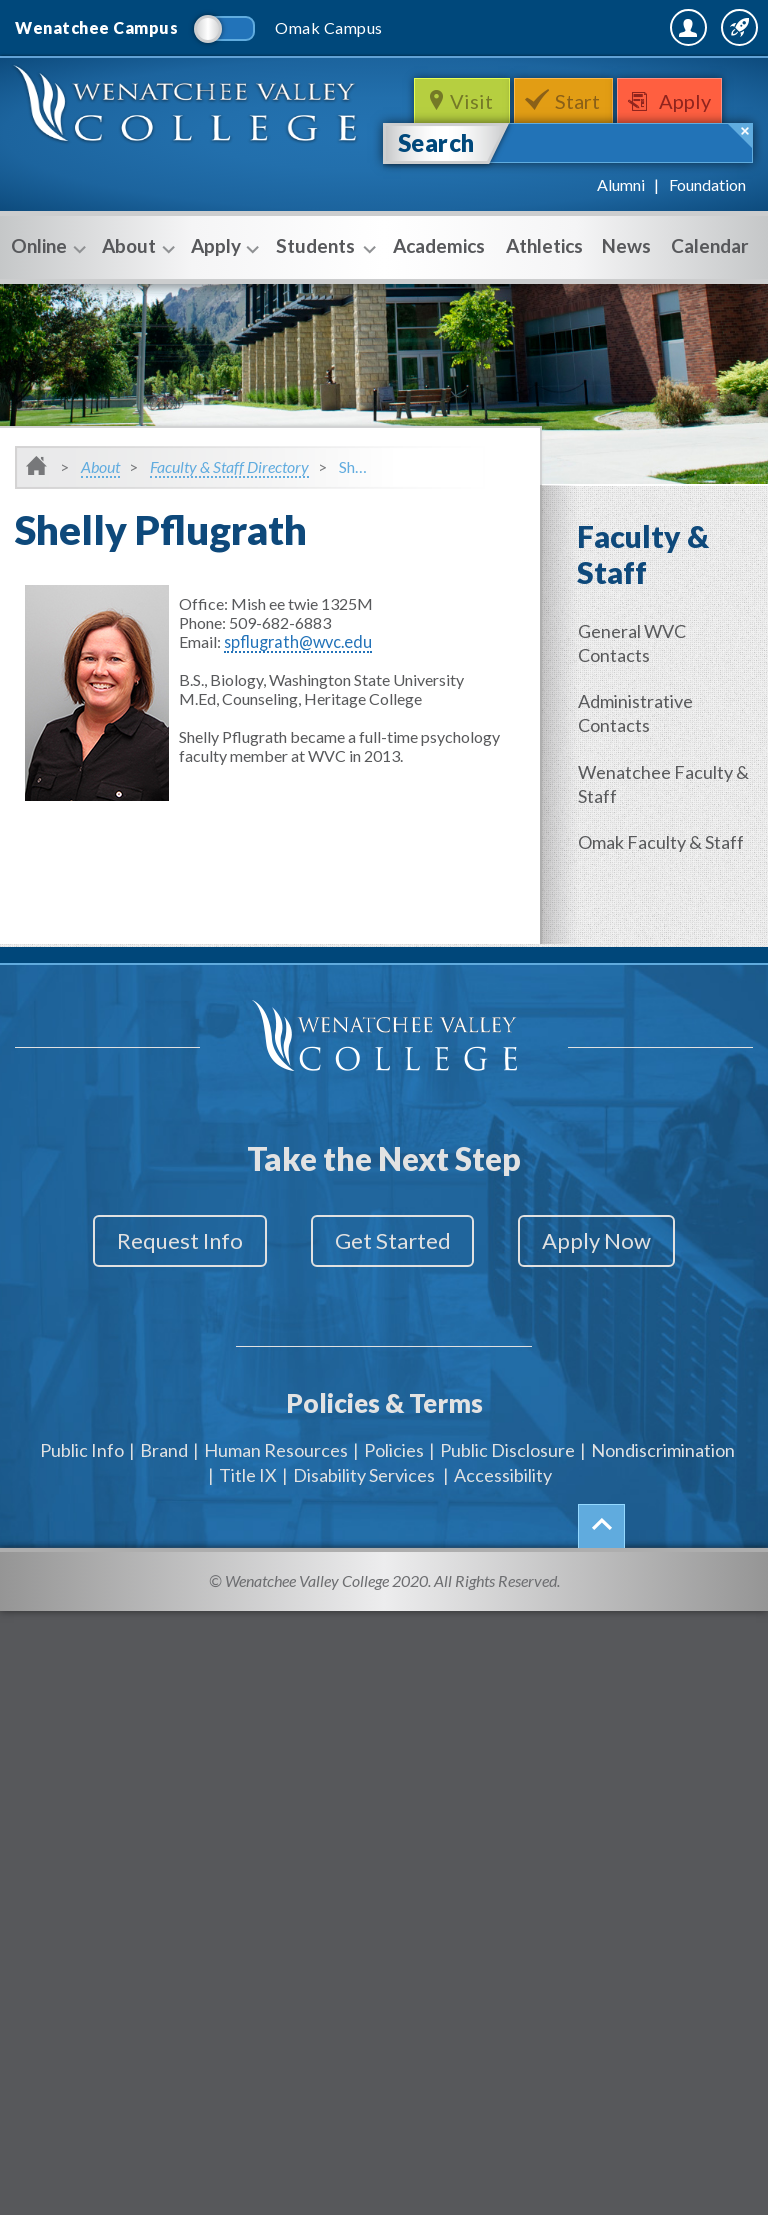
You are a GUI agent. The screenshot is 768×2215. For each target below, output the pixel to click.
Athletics (544, 290)
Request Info (162, 1282)
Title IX (248, 1505)
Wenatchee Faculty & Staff (667, 826)
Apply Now (615, 1282)
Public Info (82, 1480)
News (626, 290)
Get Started (393, 1282)
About (136, 292)
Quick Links (700, 80)
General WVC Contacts (636, 688)
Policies (394, 1480)
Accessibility (503, 1505)
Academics (439, 290)
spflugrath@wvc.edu (294, 686)
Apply (692, 146)
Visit (469, 146)
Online (46, 292)
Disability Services (364, 1505)
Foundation (707, 229)
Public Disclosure (507, 1480)
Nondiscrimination (663, 1480)
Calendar (710, 290)
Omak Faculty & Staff (665, 883)
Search (436, 187)
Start (579, 146)
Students (323, 292)
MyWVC (536, 80)
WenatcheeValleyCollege (190, 159)
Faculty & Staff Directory (229, 511)
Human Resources (276, 1480)
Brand (164, 1480)
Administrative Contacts (639, 757)
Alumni (621, 229)
